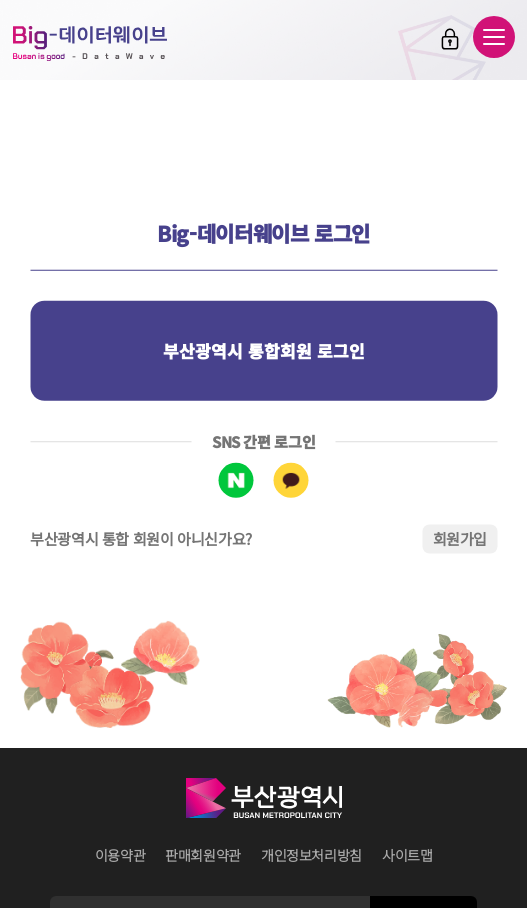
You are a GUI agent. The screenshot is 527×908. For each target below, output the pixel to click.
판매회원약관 (203, 855)
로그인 (450, 39)
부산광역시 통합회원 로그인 (264, 350)
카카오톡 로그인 (291, 480)
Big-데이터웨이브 (90, 43)
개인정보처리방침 (311, 855)
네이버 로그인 (236, 480)
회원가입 (460, 538)
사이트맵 (407, 855)
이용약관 (120, 855)
